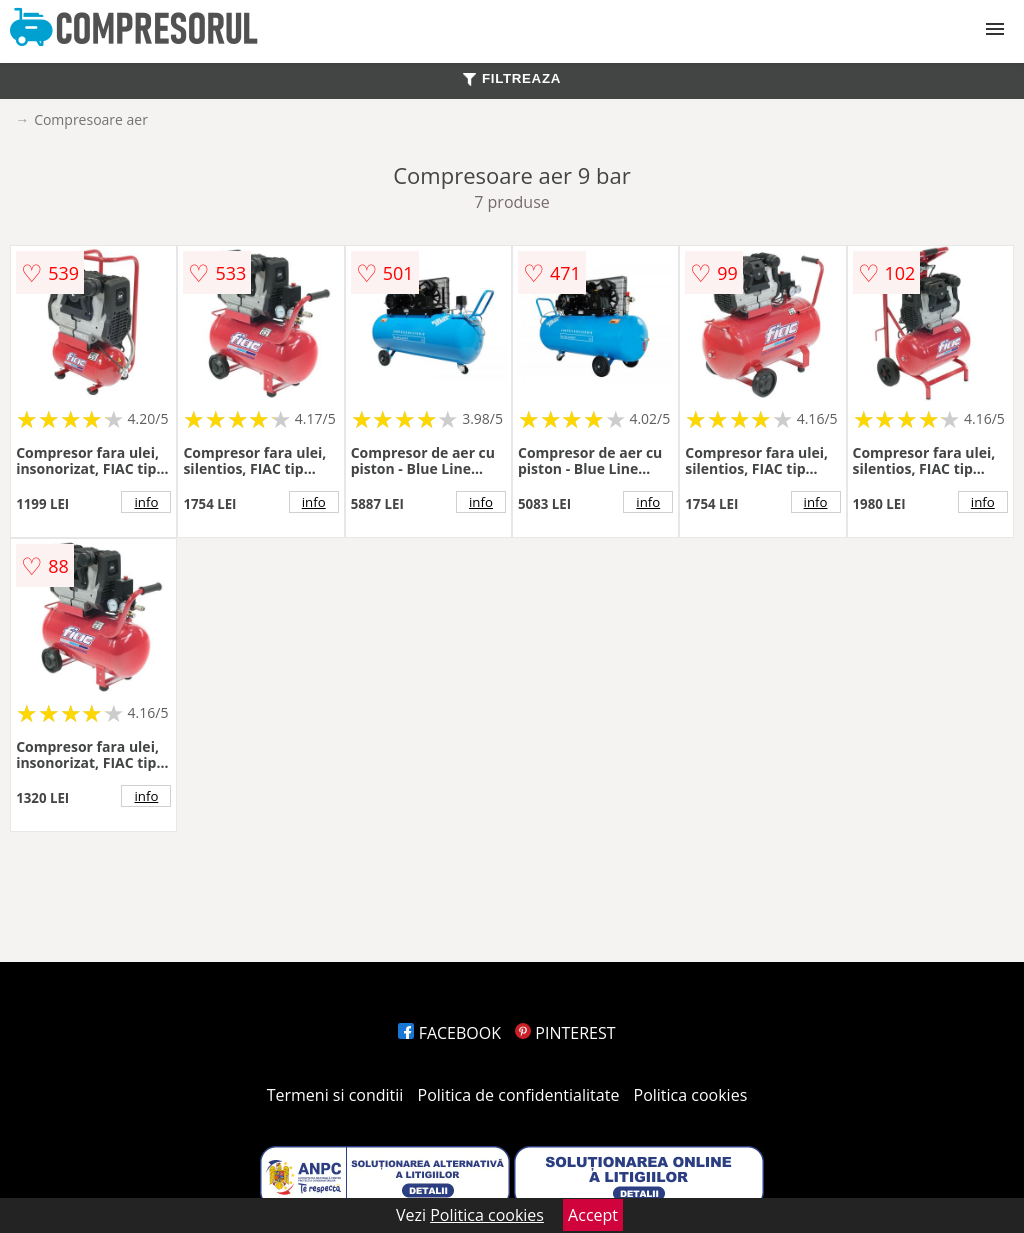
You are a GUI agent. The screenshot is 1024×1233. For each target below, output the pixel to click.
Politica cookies (691, 1095)
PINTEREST (565, 1033)
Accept (593, 1215)
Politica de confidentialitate (519, 1095)
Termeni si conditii (335, 1095)
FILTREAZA (512, 78)
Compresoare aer (91, 119)
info (146, 502)
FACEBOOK (449, 1033)
